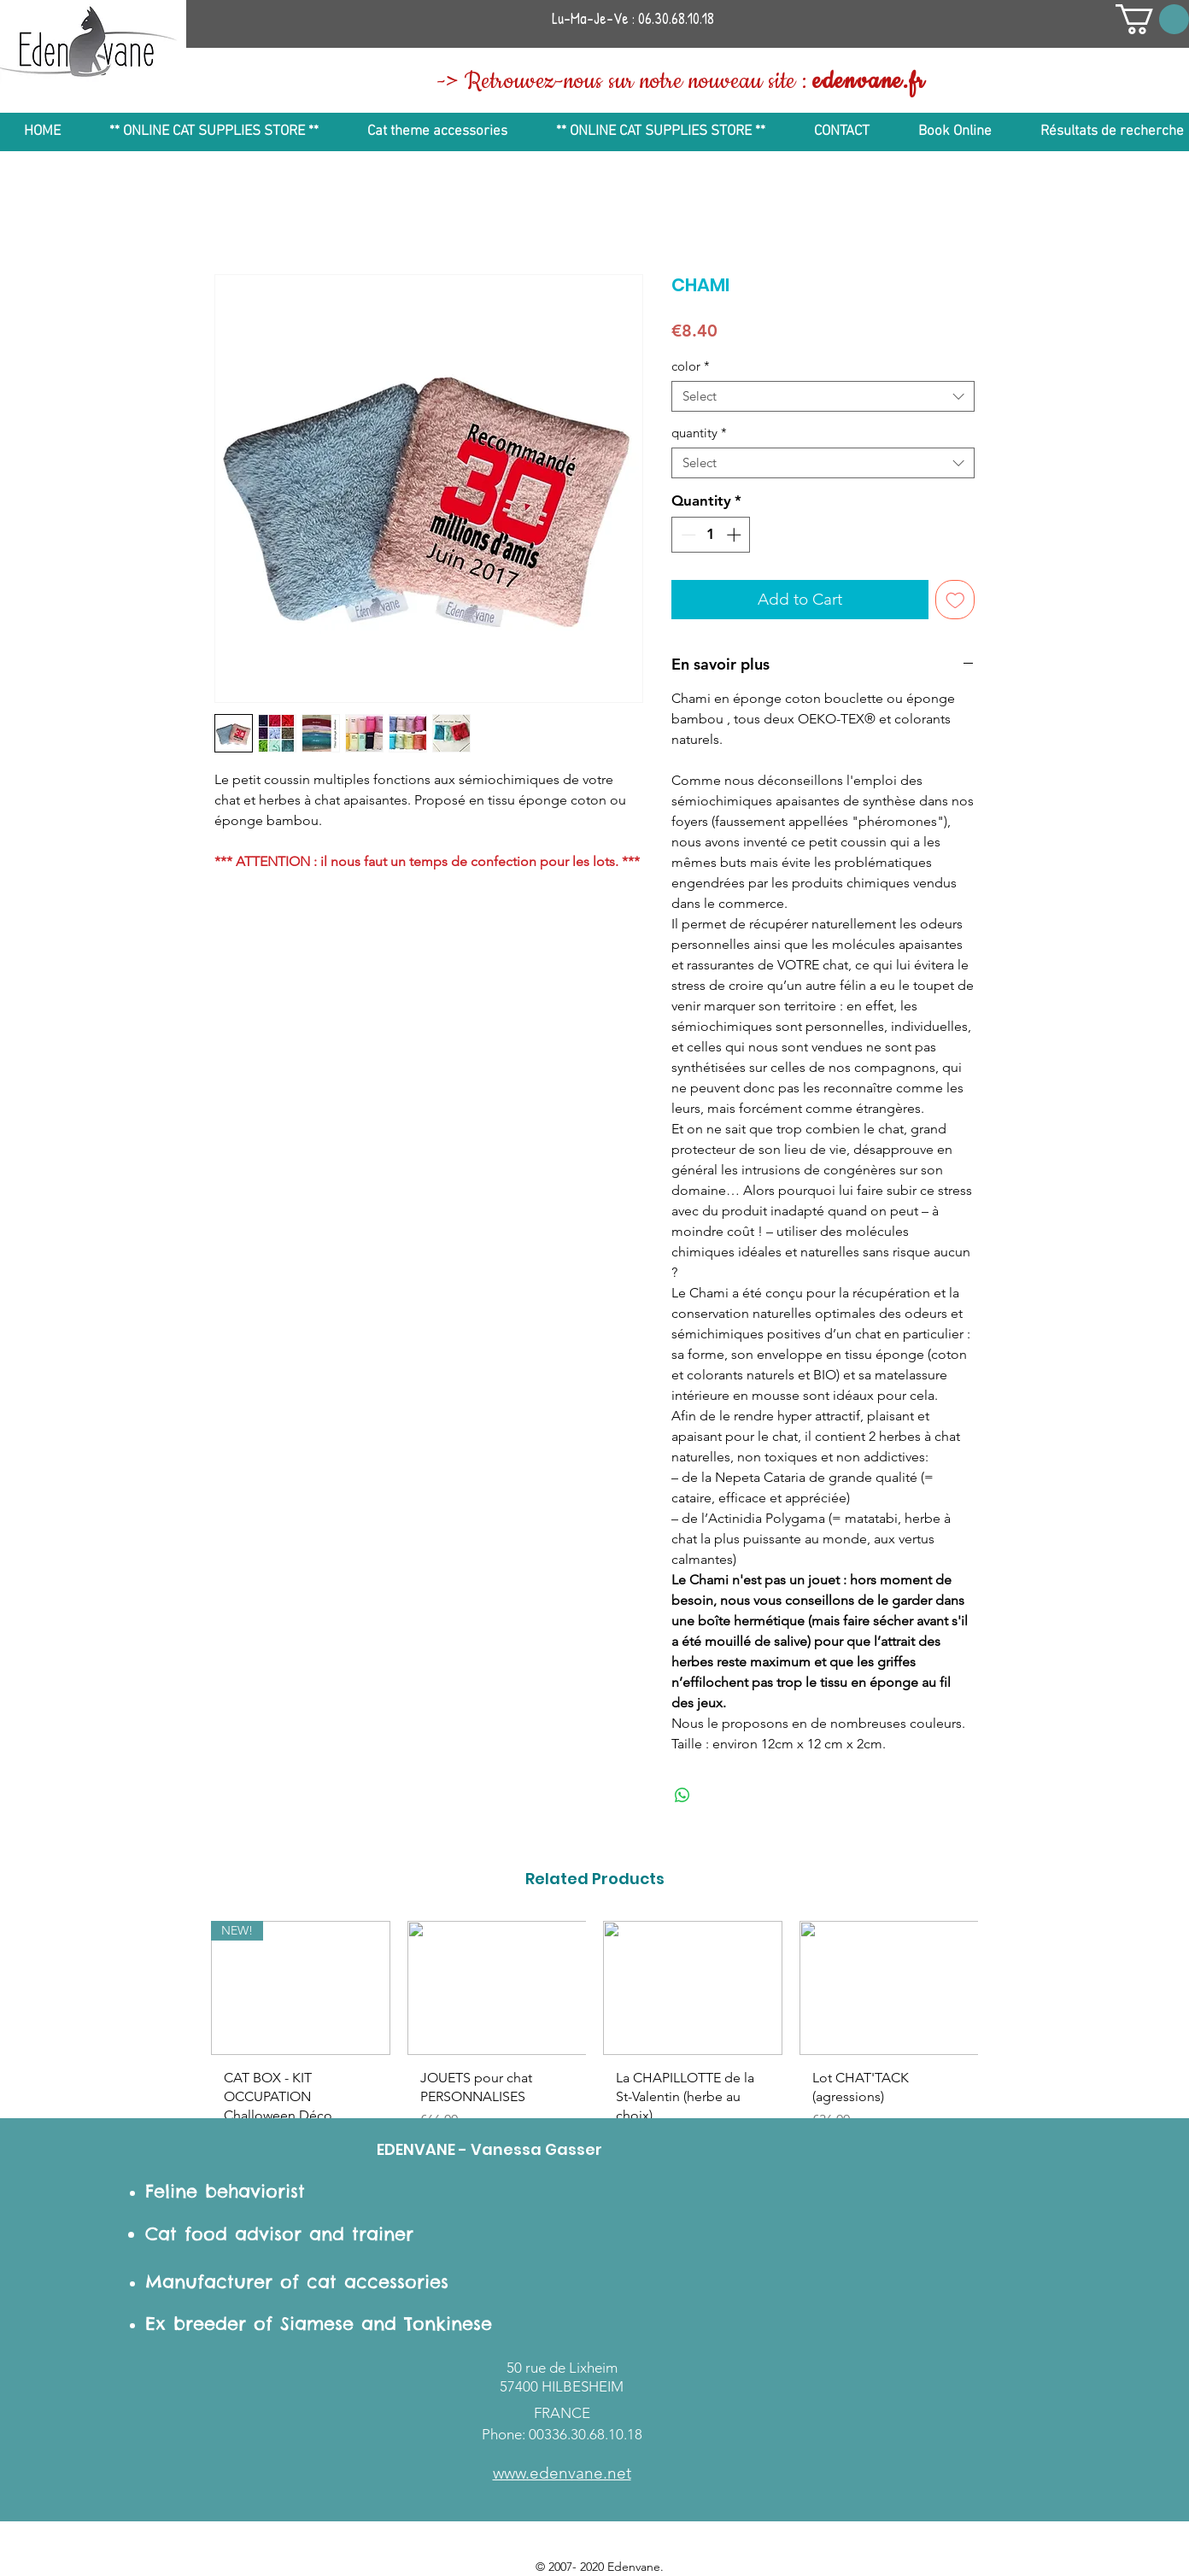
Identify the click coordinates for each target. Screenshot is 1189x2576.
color (690, 366)
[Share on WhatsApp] (682, 1795)
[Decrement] (687, 535)
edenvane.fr (869, 81)
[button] (1152, 19)
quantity (699, 433)
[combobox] (823, 396)
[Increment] (735, 535)
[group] (594, 2042)
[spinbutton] (711, 535)
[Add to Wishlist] (955, 600)
